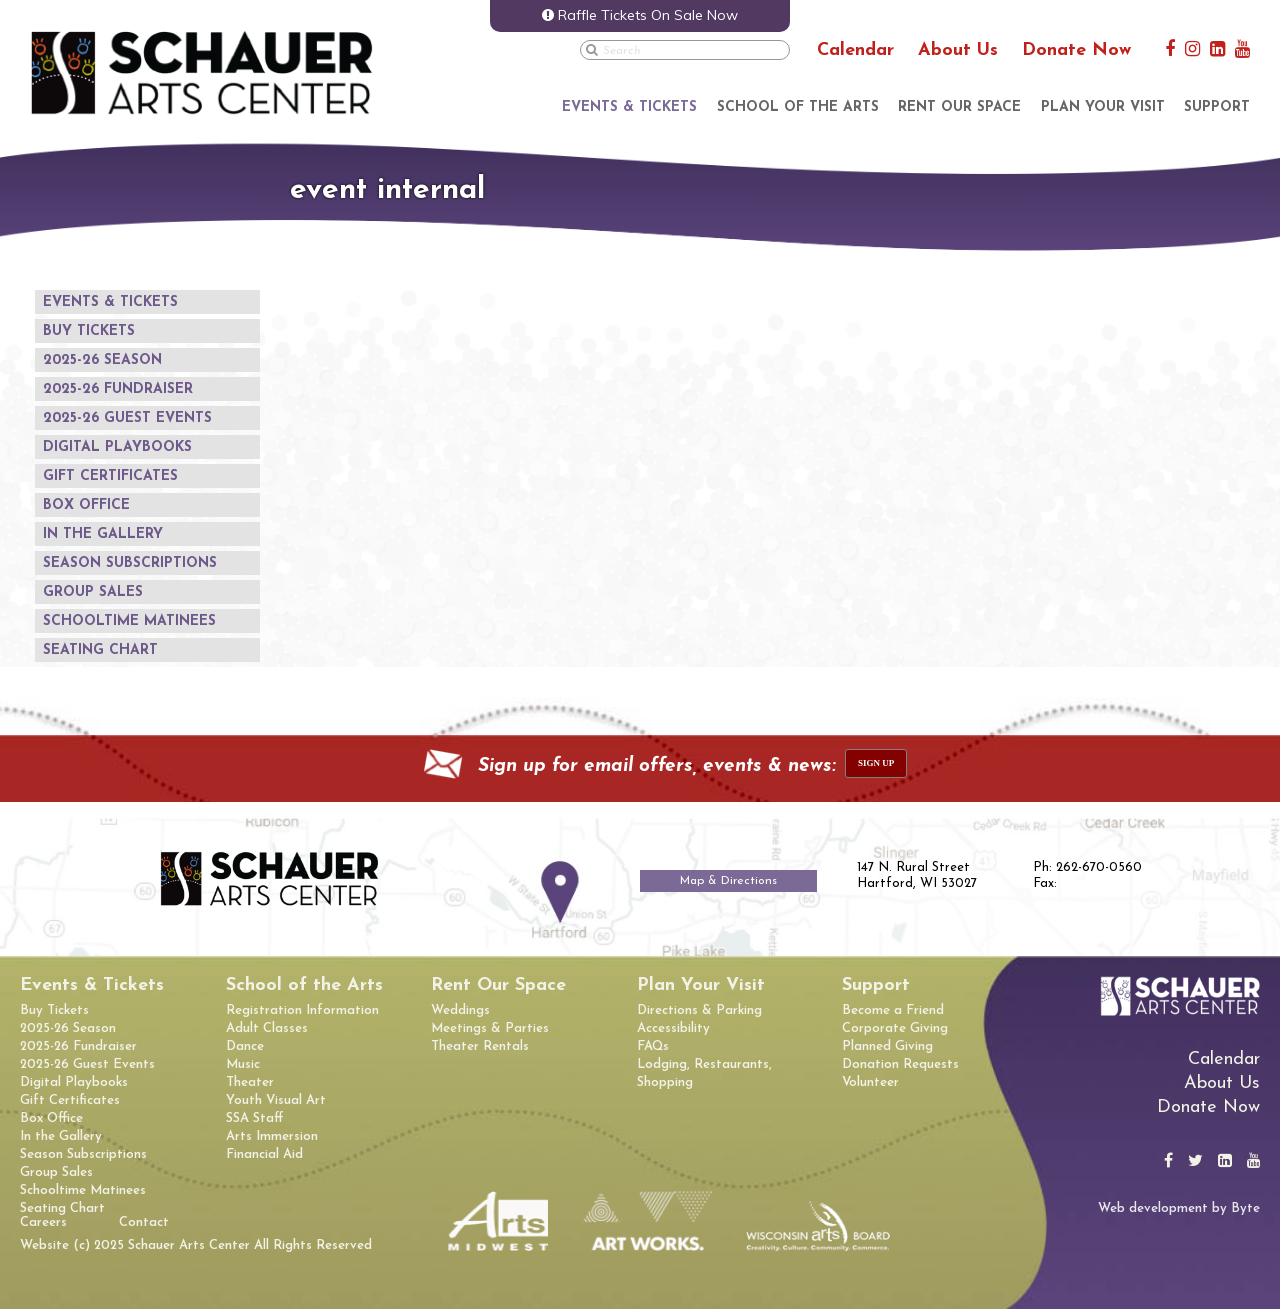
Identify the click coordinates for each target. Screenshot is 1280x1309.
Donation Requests (900, 1064)
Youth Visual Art (276, 1100)
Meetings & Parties (490, 1028)
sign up (876, 763)
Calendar (855, 50)
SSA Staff (254, 1118)
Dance (245, 1046)
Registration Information (302, 1010)
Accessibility (673, 1028)
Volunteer (870, 1082)
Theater (250, 1082)
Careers (43, 1222)
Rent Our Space (959, 107)
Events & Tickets (629, 107)
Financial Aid (264, 1154)
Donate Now (1076, 50)
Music (243, 1064)
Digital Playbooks (117, 447)
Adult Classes (267, 1028)
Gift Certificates (110, 476)
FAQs (653, 1046)
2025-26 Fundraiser (118, 389)
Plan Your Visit (1103, 107)
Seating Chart (100, 650)
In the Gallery (103, 534)
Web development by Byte (1179, 1208)
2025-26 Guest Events (127, 418)
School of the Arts (798, 107)
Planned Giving (887, 1046)
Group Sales (93, 592)
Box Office (86, 505)
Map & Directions (728, 881)
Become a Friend (893, 1010)
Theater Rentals (480, 1046)
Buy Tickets (89, 331)
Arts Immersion (272, 1136)
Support (1217, 107)
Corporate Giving (895, 1028)
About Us (958, 50)
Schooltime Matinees (129, 621)
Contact (144, 1222)
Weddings (460, 1010)
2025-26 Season (102, 360)
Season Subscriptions (130, 563)
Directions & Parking (699, 1010)
